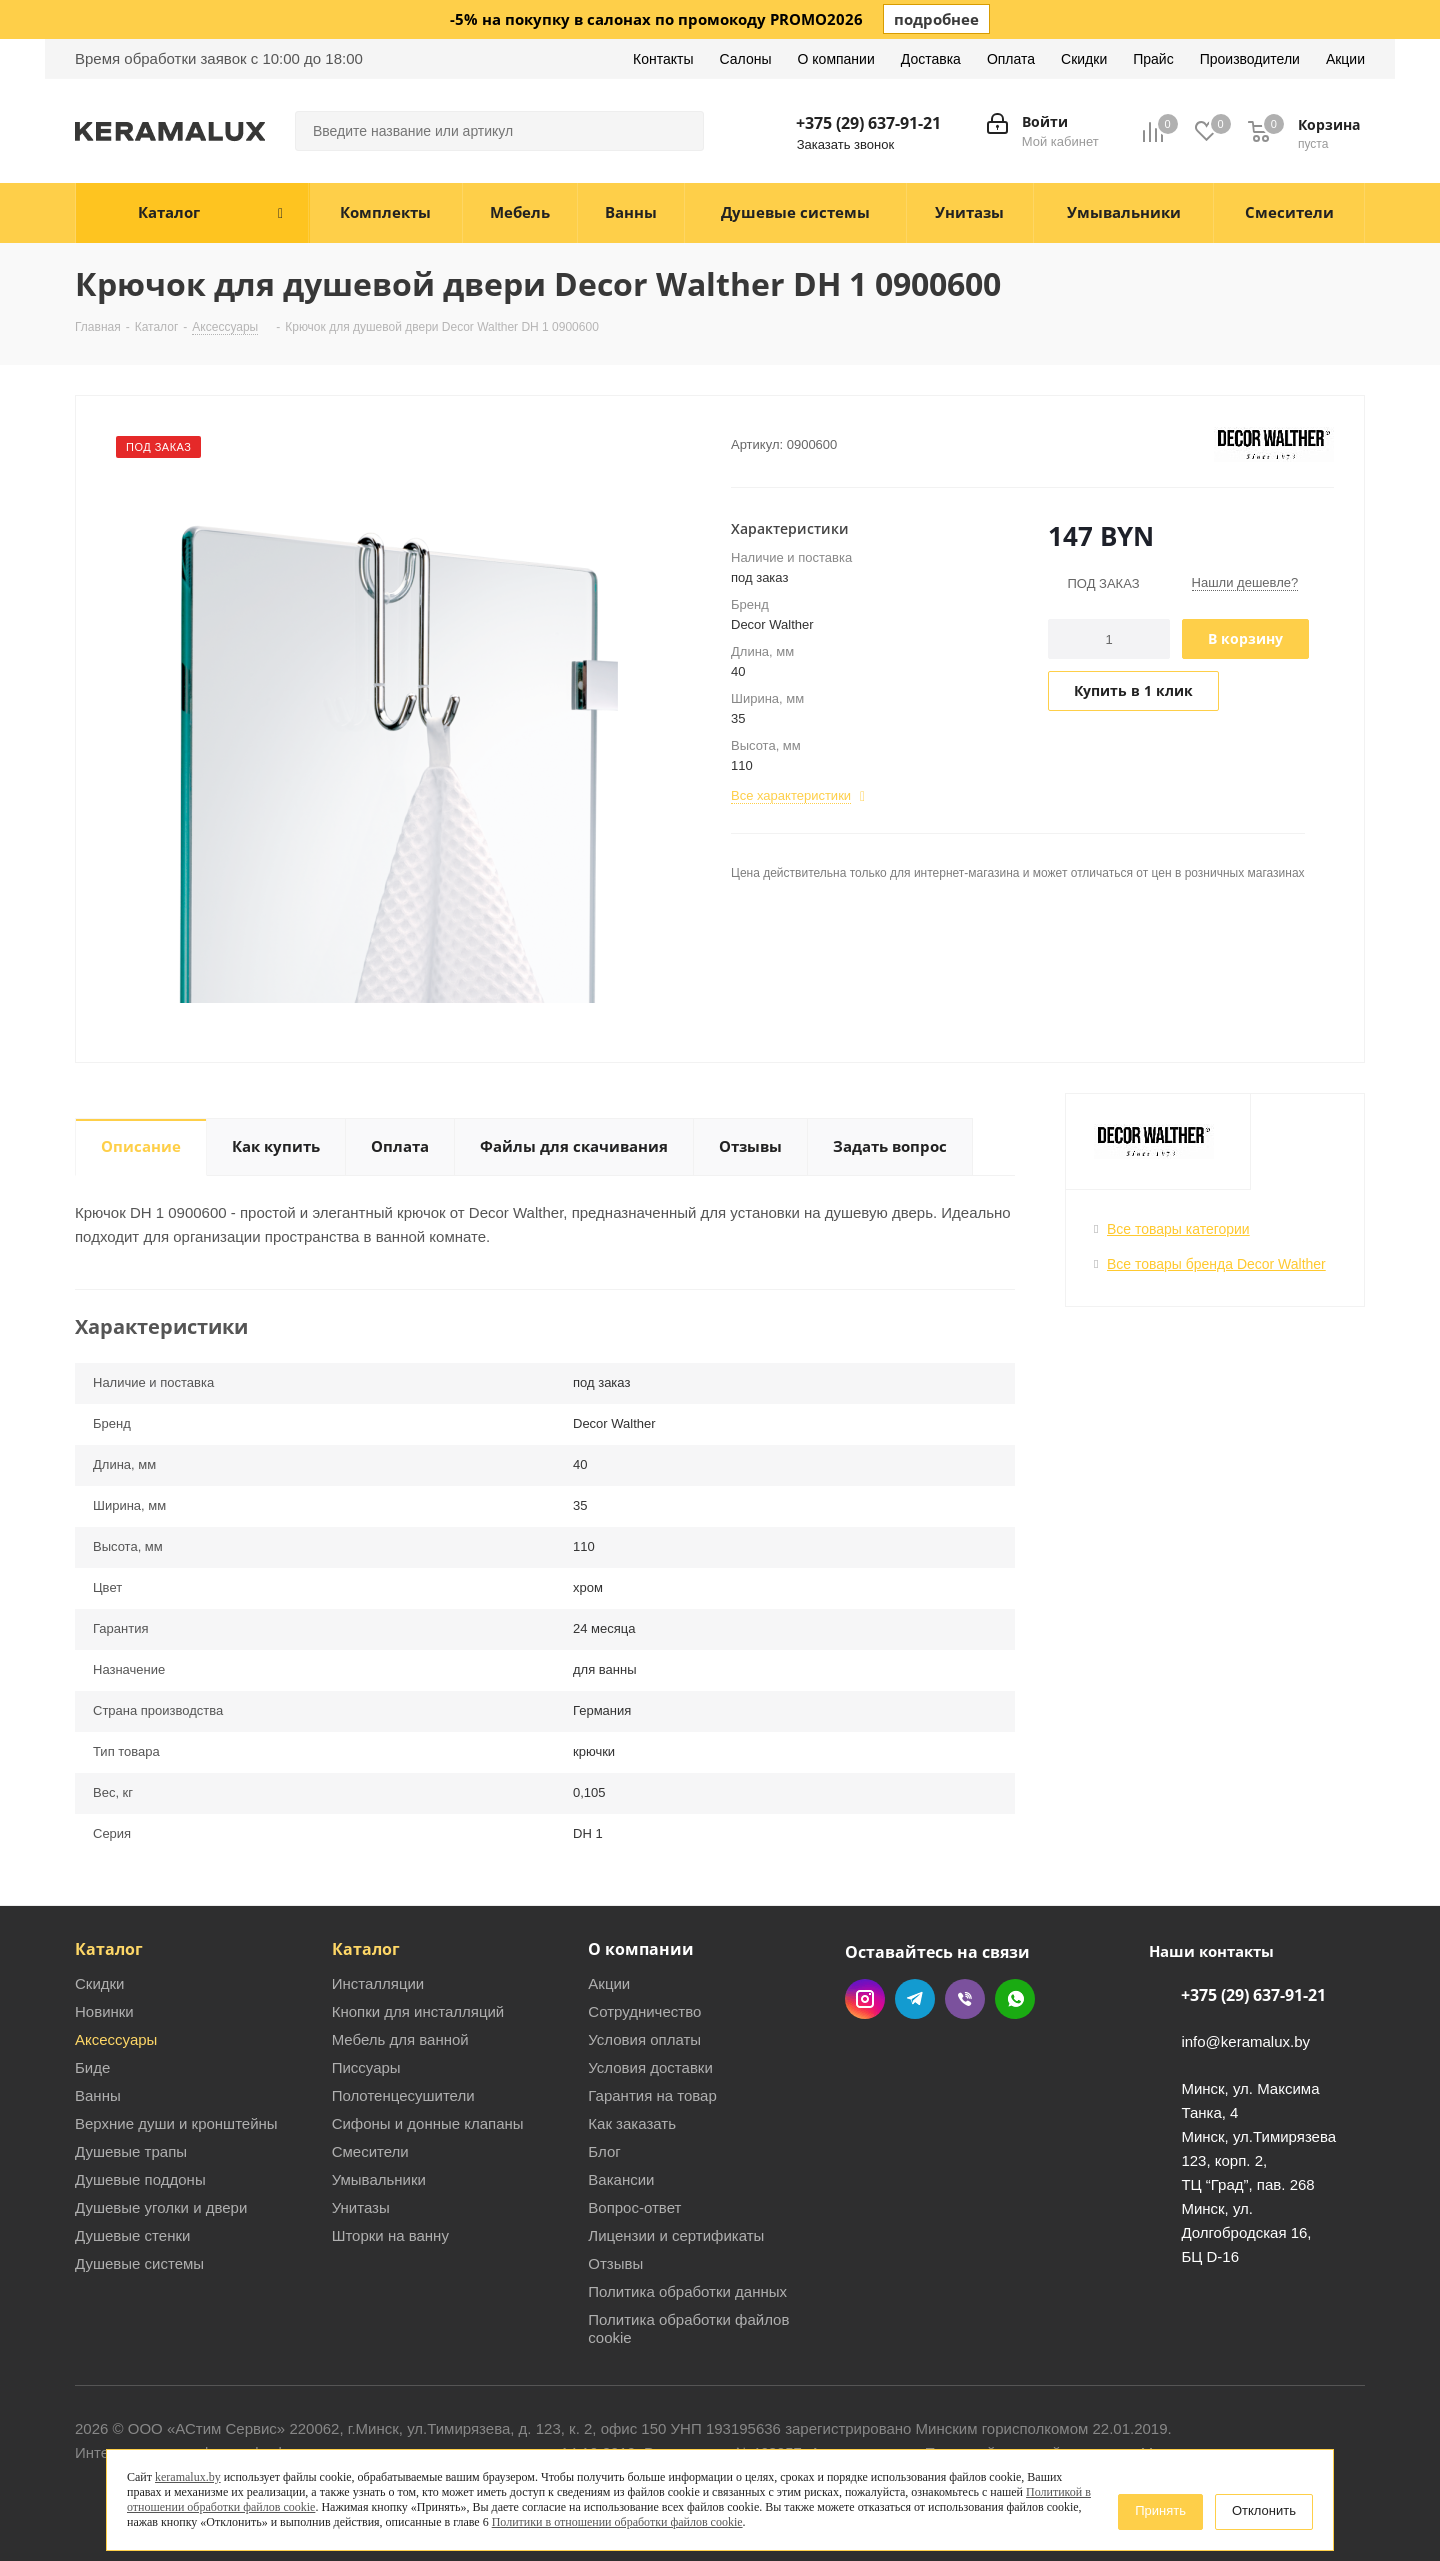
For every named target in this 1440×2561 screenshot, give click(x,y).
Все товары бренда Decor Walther (1216, 1264)
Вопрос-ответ (634, 2207)
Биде (92, 2067)
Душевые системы (139, 2263)
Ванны (98, 2095)
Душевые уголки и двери (161, 2207)
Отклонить (1264, 2510)
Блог (604, 2151)
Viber (965, 1999)
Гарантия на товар (652, 2095)
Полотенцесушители (403, 2095)
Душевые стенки (132, 2235)
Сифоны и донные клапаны (428, 2123)
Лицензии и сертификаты (676, 2235)
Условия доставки (650, 2067)
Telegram (915, 1999)
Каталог (109, 1949)
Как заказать (632, 2123)
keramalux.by (188, 2477)
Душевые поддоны (140, 2179)
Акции (609, 1983)
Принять (1160, 2510)
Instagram (865, 1999)
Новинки (104, 2011)
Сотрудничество (644, 2011)
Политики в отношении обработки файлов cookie (617, 2522)
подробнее (936, 19)
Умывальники (379, 2179)
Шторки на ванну (390, 2235)
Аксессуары (116, 2039)
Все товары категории (1178, 1229)
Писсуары (366, 2067)
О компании (641, 1949)
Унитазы (361, 2207)
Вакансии (621, 2179)
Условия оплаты (644, 2039)
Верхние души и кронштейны (176, 2123)
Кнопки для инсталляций (418, 2011)
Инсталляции (378, 1983)
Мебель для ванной (400, 2039)
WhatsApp (1015, 1999)
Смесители (370, 2151)
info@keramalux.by (1245, 2042)
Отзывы (615, 2263)
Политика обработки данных (687, 2291)
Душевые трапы (131, 2151)
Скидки (99, 1983)
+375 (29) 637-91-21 (868, 123)
